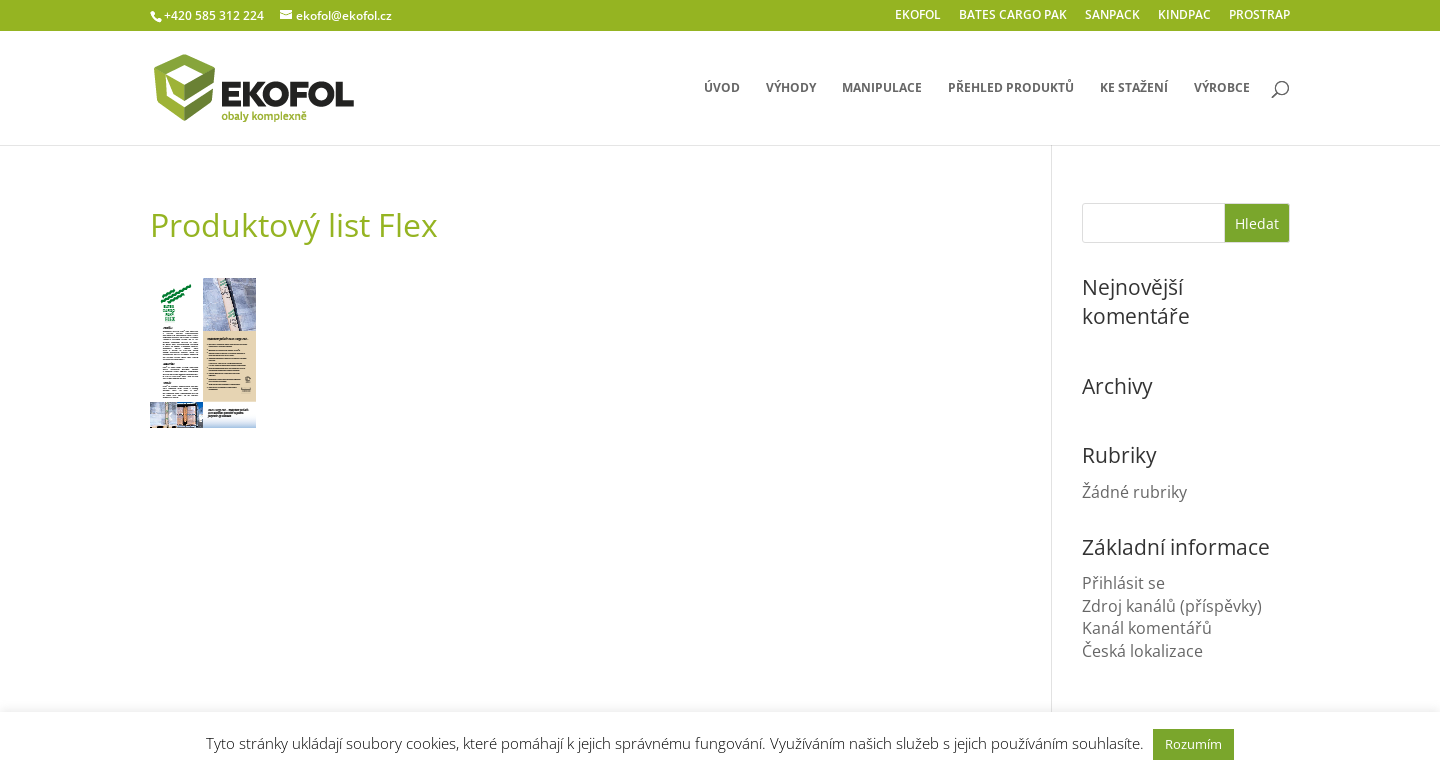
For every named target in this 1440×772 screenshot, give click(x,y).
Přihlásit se (1123, 583)
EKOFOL (918, 16)
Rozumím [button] (1193, 744)
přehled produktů (1011, 88)
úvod (722, 88)
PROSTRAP (1259, 16)
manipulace (882, 88)
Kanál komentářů (1147, 628)
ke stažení (1134, 88)
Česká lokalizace (1142, 651)
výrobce (1222, 88)
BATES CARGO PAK (1013, 16)
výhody (791, 88)
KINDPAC (1184, 16)
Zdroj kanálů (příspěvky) (1172, 606)
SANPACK (1112, 16)
